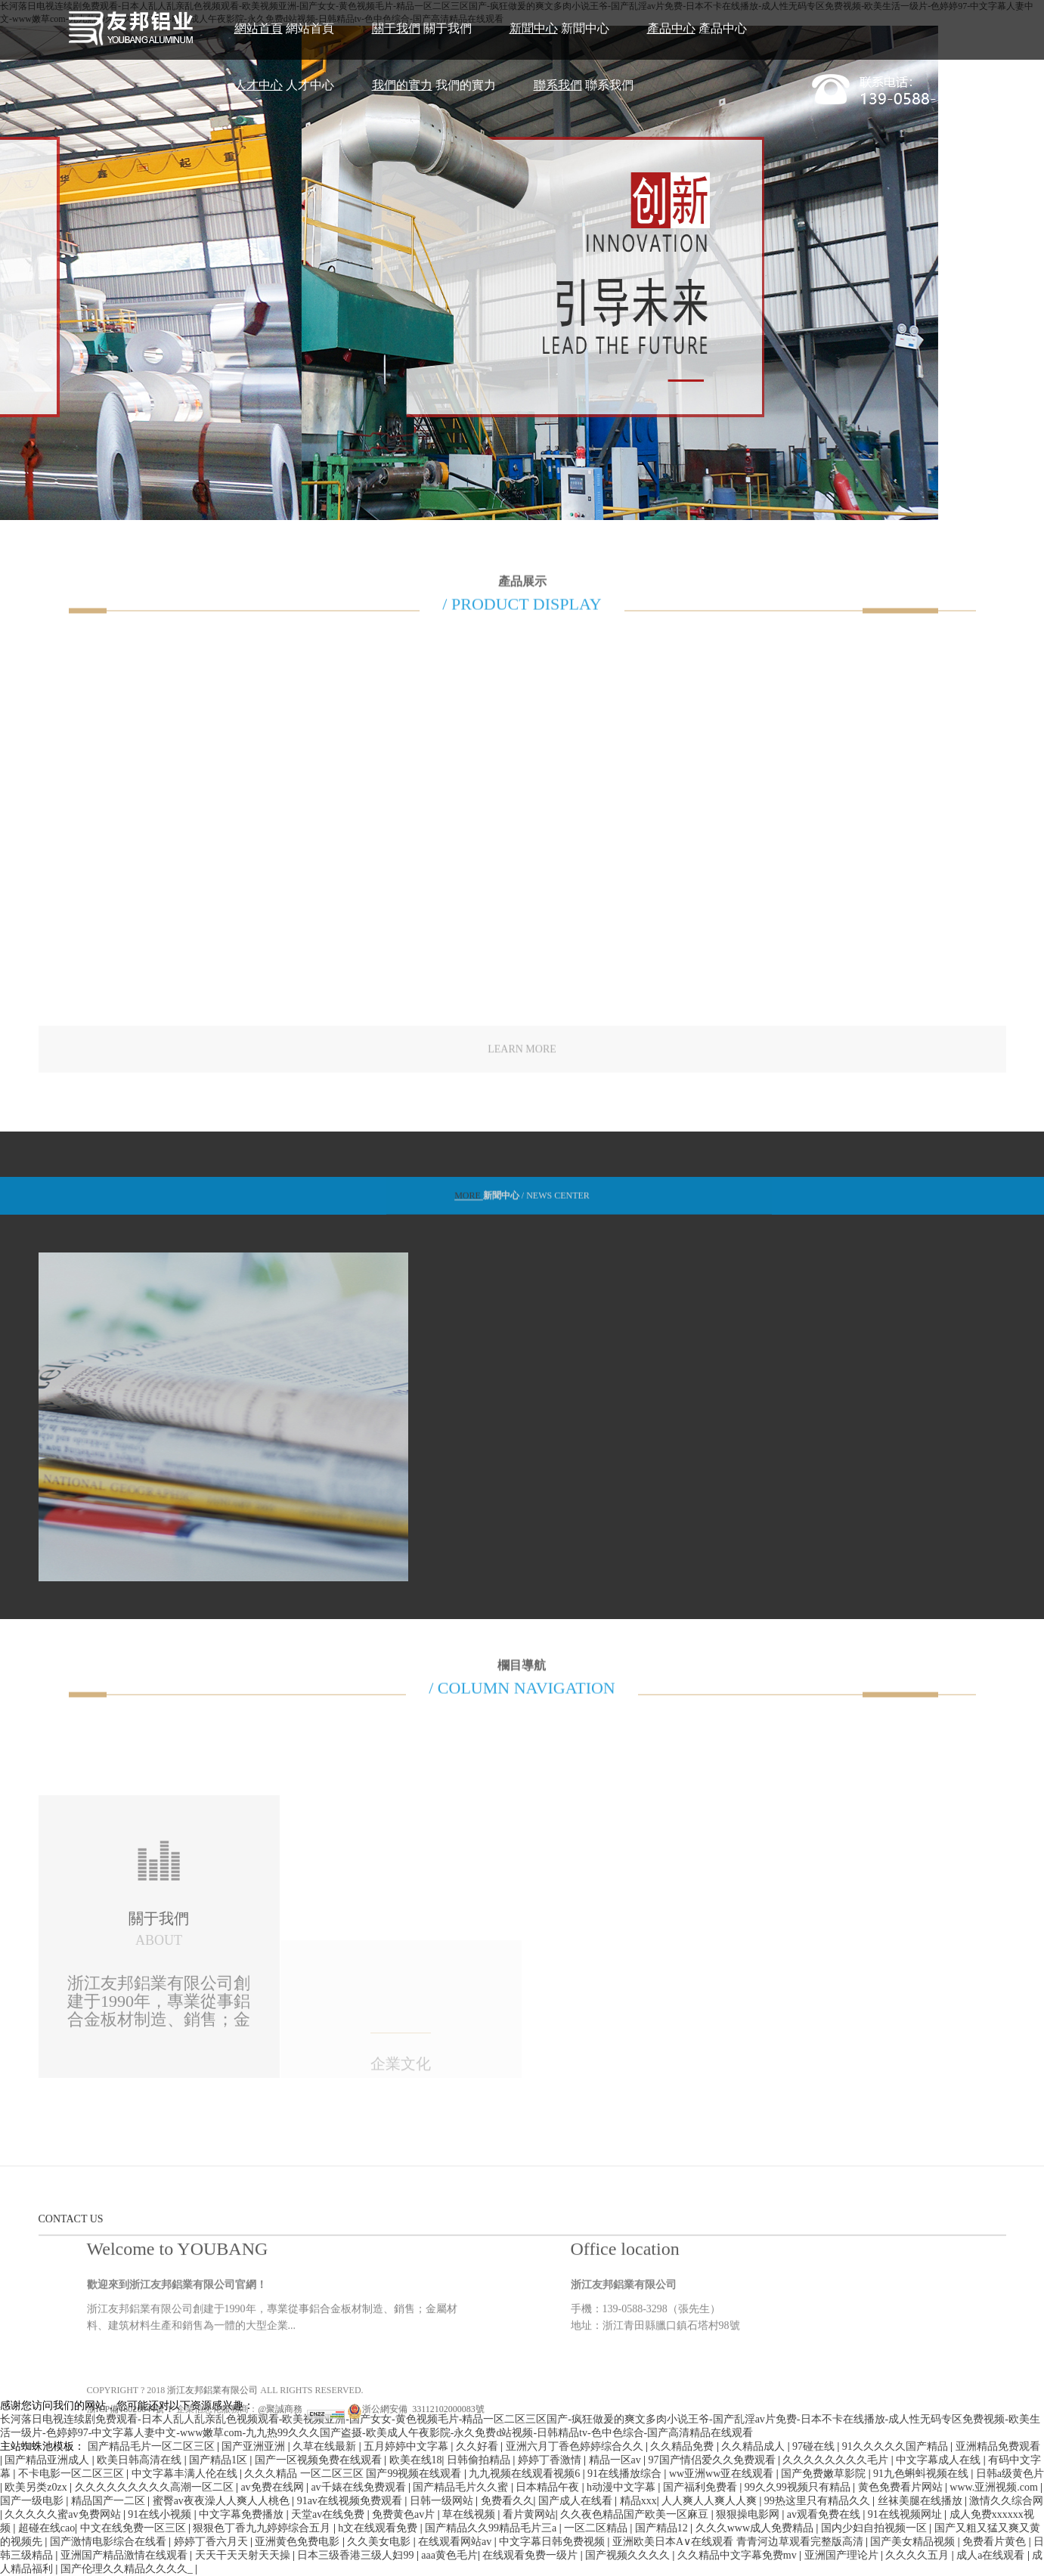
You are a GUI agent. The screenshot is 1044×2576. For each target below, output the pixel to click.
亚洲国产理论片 (842, 2555)
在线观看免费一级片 (531, 2555)
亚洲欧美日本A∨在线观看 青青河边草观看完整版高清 (739, 2541)
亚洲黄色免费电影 (298, 2541)
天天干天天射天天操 (244, 2555)
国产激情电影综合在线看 (109, 2541)
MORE (468, 1206)
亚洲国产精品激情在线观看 (125, 2555)
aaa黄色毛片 (449, 2555)
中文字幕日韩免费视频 (553, 2541)
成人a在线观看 (991, 2555)
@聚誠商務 (280, 2493)
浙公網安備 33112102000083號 (416, 2493)
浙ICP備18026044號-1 (129, 2493)
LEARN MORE (522, 1062)
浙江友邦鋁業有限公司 (212, 2474)
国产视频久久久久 (629, 2555)
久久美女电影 (380, 2541)
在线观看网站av (456, 2541)
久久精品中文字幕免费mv (738, 2555)
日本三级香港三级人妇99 (357, 2555)
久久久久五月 (918, 2555)
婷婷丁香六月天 (212, 2541)
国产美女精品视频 (914, 2541)
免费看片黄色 (995, 2541)
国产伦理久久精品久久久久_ (128, 2568)
